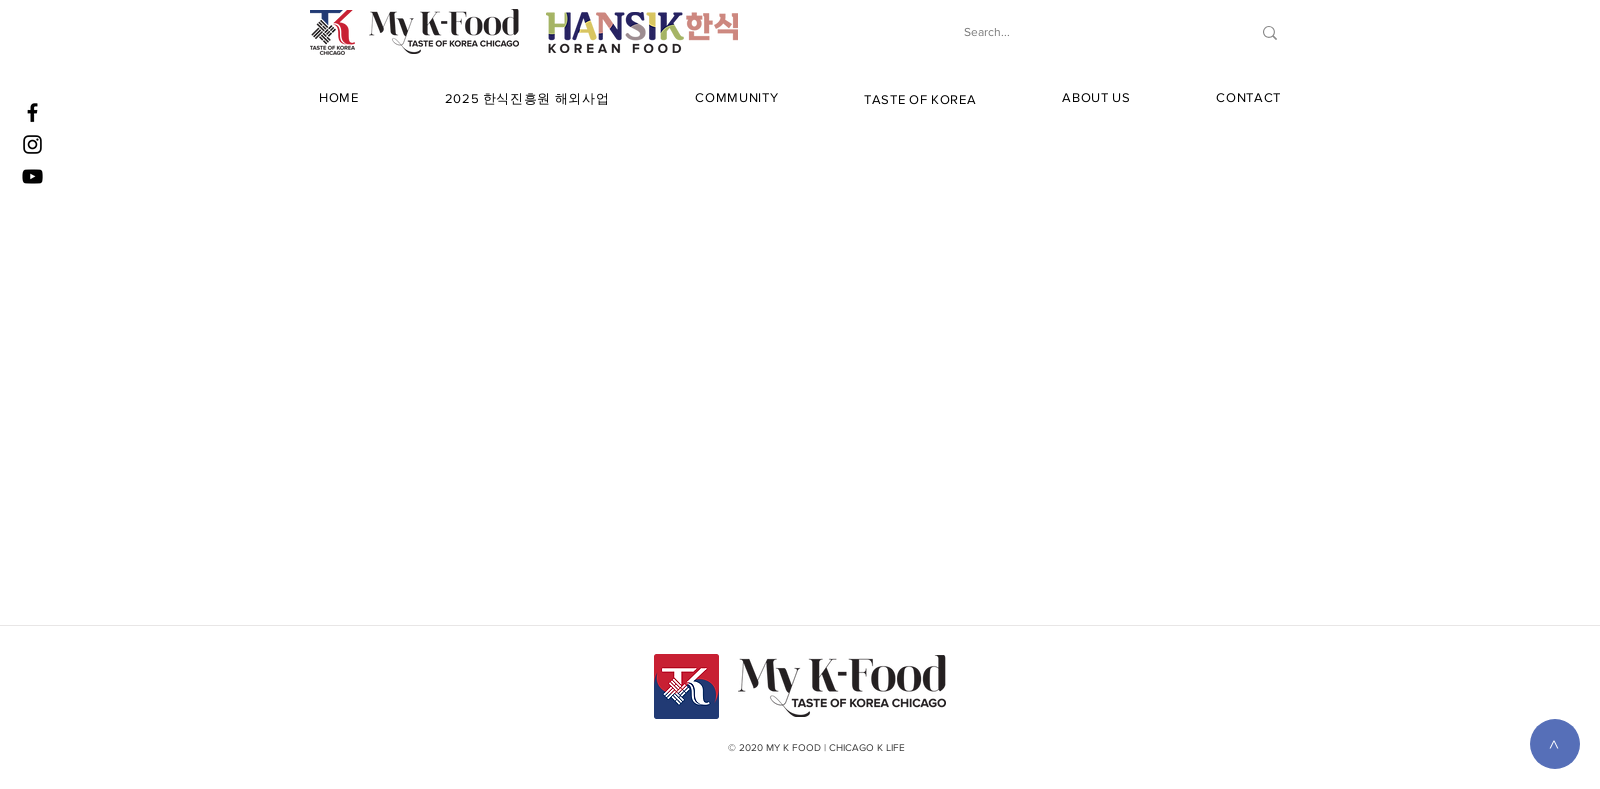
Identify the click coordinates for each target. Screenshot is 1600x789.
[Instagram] (32, 144)
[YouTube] (32, 176)
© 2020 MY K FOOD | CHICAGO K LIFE (816, 747)
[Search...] (1086, 32)
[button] (527, 99)
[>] (1555, 744)
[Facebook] (32, 112)
